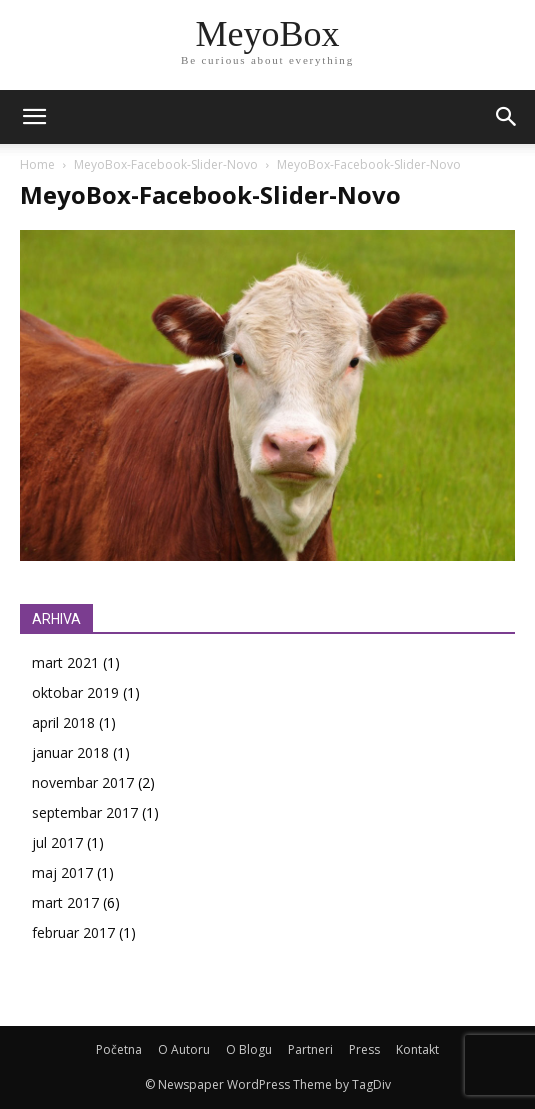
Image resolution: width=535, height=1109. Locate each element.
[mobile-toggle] (34, 117)
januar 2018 (70, 752)
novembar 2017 (83, 782)
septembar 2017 (85, 812)
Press (364, 1049)
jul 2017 (57, 842)
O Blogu (249, 1049)
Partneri (310, 1049)
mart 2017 (65, 902)
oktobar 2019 (75, 692)
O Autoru (184, 1049)
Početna (119, 1049)
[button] (507, 117)
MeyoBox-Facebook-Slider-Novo (166, 164)
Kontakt (417, 1049)
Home (37, 164)
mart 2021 (65, 662)
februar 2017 (73, 932)
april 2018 (63, 722)
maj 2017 (62, 872)
